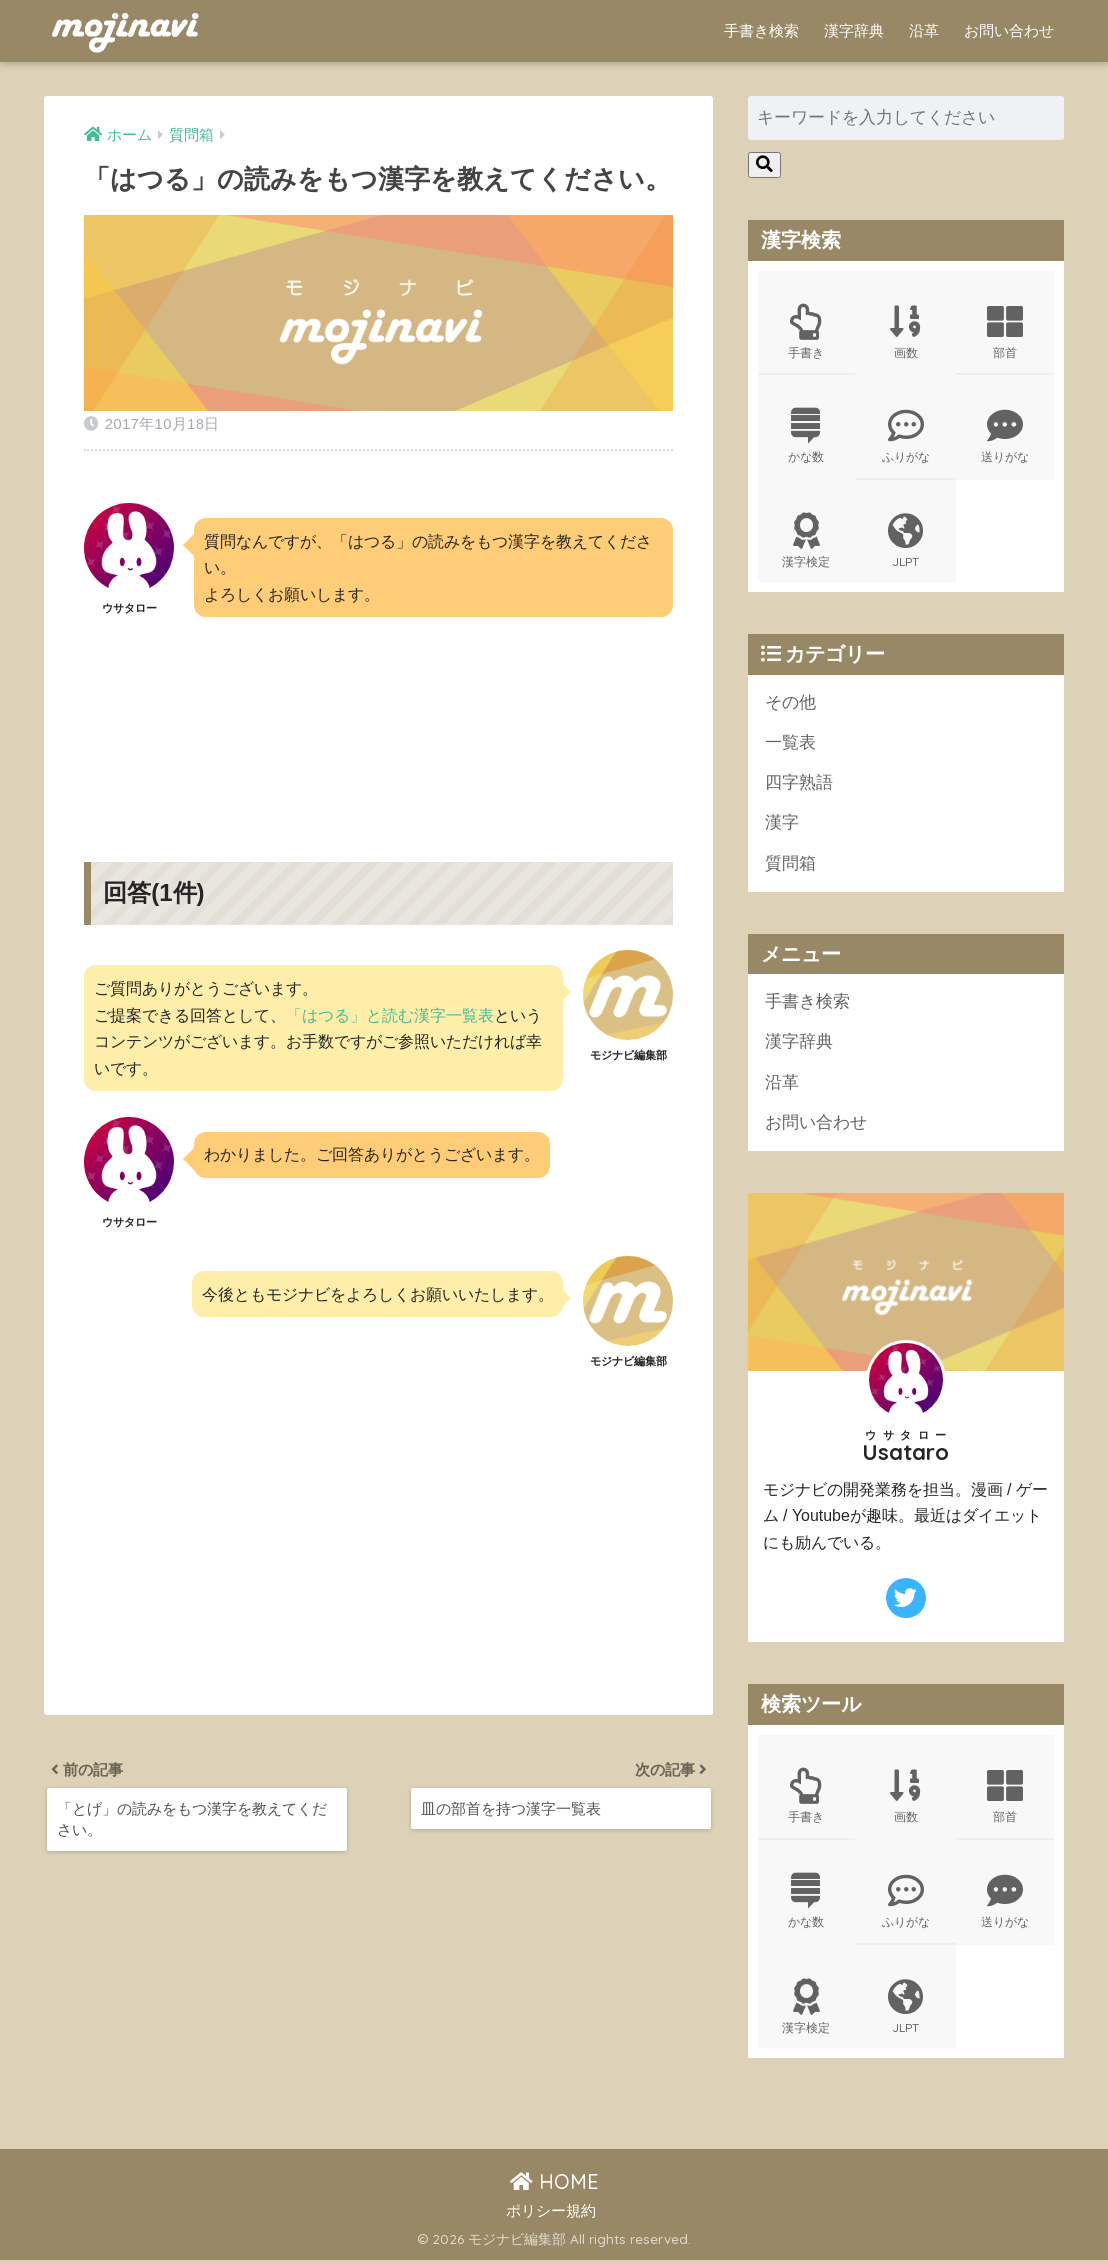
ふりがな (905, 437)
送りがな (1005, 437)
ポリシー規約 (551, 2215)
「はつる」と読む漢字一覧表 (390, 1015)
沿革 (924, 30)
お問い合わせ (1009, 30)
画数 (905, 332)
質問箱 (790, 865)
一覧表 (790, 744)
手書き (807, 332)
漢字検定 (807, 542)
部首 (1005, 332)
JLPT (905, 542)
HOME (554, 2185)
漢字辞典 (854, 30)
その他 (790, 703)
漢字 (782, 825)
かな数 (807, 437)
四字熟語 (799, 784)
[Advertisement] (378, 723)
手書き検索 (761, 30)
